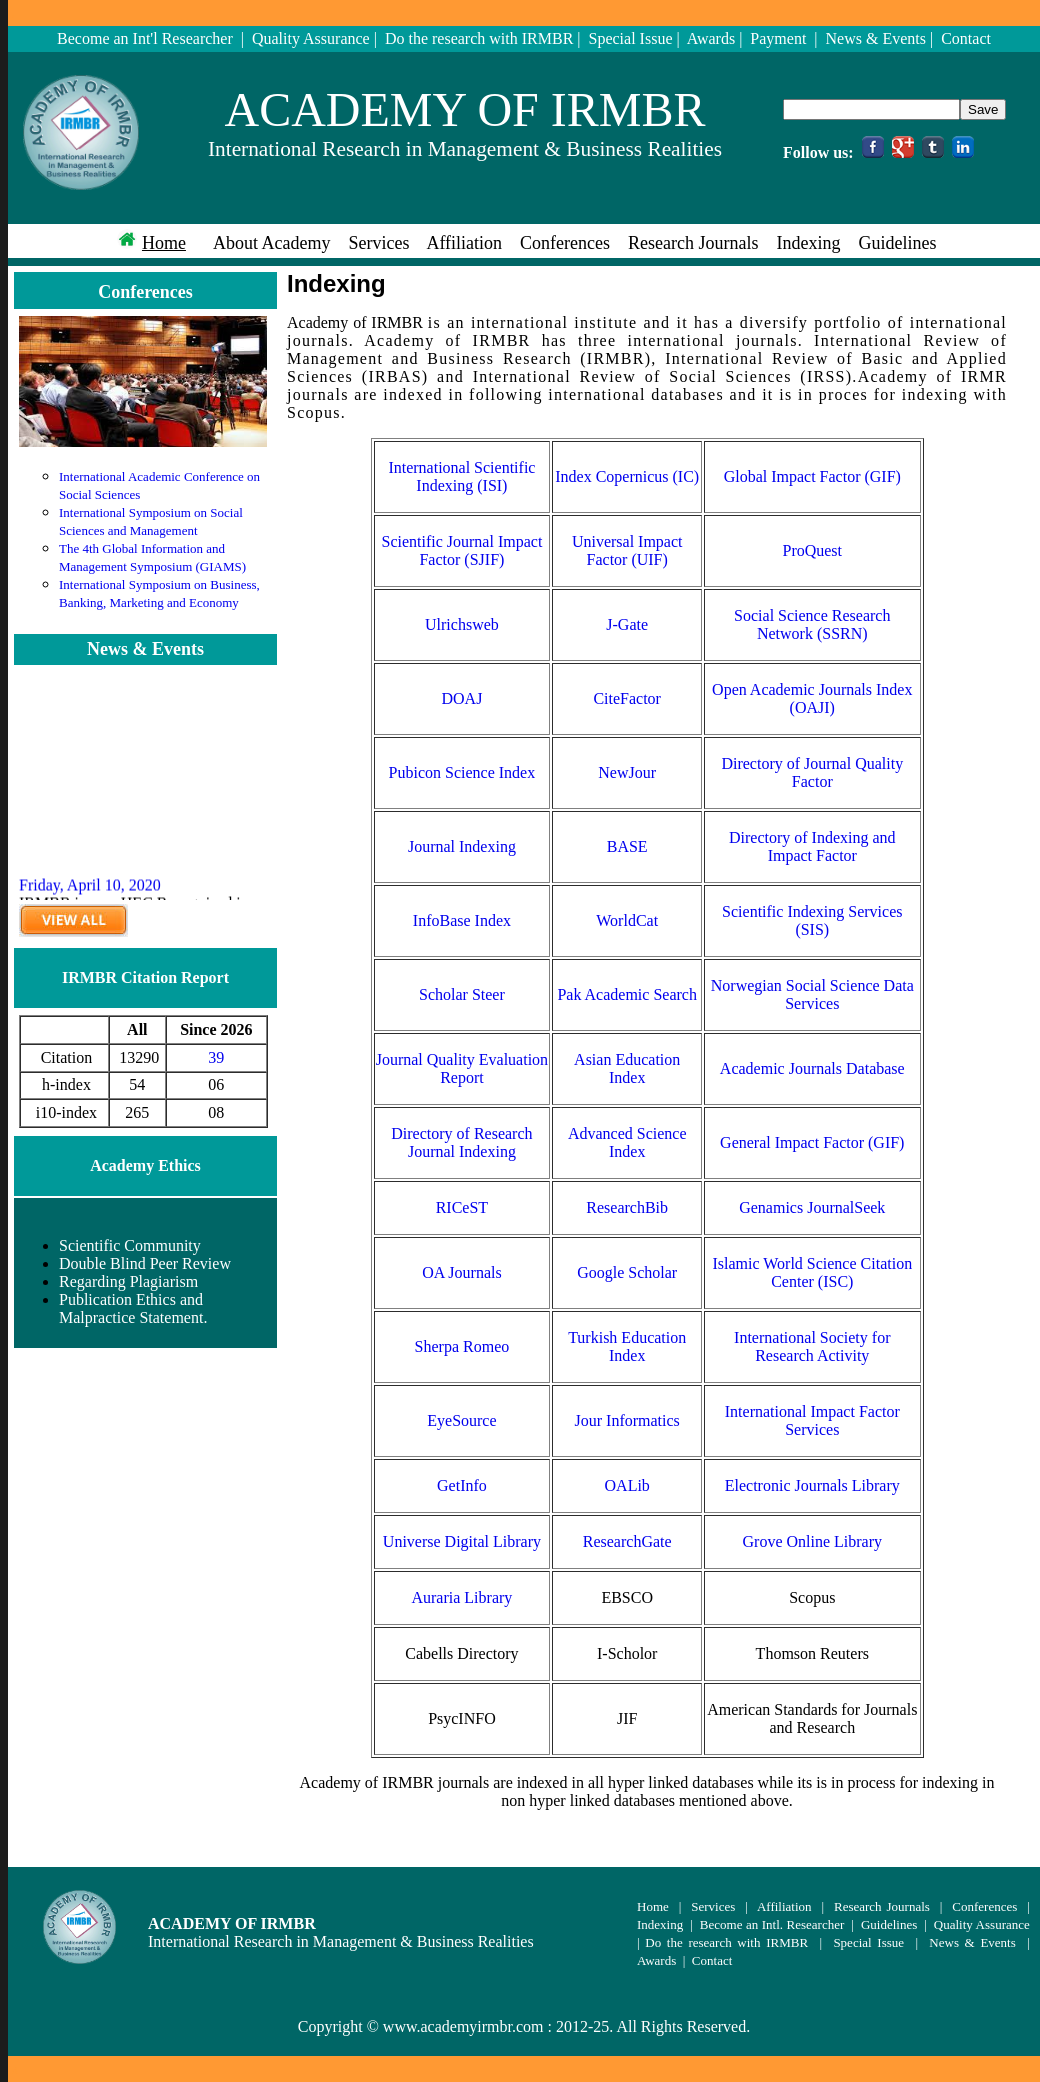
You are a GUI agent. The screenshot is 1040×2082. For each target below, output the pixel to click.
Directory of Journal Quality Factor (812, 772)
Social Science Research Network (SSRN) (812, 624)
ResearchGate (627, 1541)
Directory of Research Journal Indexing (461, 1142)
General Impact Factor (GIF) (812, 1142)
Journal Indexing (462, 846)
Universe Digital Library (462, 1541)
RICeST (462, 1207)
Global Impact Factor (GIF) (812, 476)
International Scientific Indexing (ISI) (461, 476)
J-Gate (627, 624)
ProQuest (812, 550)
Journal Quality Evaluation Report (462, 1068)
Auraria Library (461, 1597)
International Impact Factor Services (812, 1420)
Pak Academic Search (627, 994)
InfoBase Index (462, 920)
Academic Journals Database (812, 1068)
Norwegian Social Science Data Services (812, 994)
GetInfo (462, 1485)
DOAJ (461, 698)
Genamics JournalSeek (812, 1207)
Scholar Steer (462, 994)
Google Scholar (627, 1272)
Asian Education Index (627, 1068)
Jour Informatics (627, 1420)
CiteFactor (627, 698)
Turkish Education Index (627, 1346)
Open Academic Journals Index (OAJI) (812, 698)
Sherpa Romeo (462, 1346)
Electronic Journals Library (812, 1485)
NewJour (627, 772)
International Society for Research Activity (812, 1346)
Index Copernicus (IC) (627, 476)
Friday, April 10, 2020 (90, 890)
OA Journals (462, 1272)
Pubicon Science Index (462, 772)
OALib (627, 1485)
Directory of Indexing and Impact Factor (812, 846)
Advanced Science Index (627, 1142)
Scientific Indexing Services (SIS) (812, 920)
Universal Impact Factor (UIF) (627, 550)
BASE (627, 846)
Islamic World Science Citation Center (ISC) (812, 1272)
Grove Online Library (813, 1541)
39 (216, 1057)
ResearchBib (627, 1207)
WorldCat (627, 920)
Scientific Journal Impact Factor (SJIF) (461, 550)
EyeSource (461, 1420)
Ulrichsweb (462, 624)
